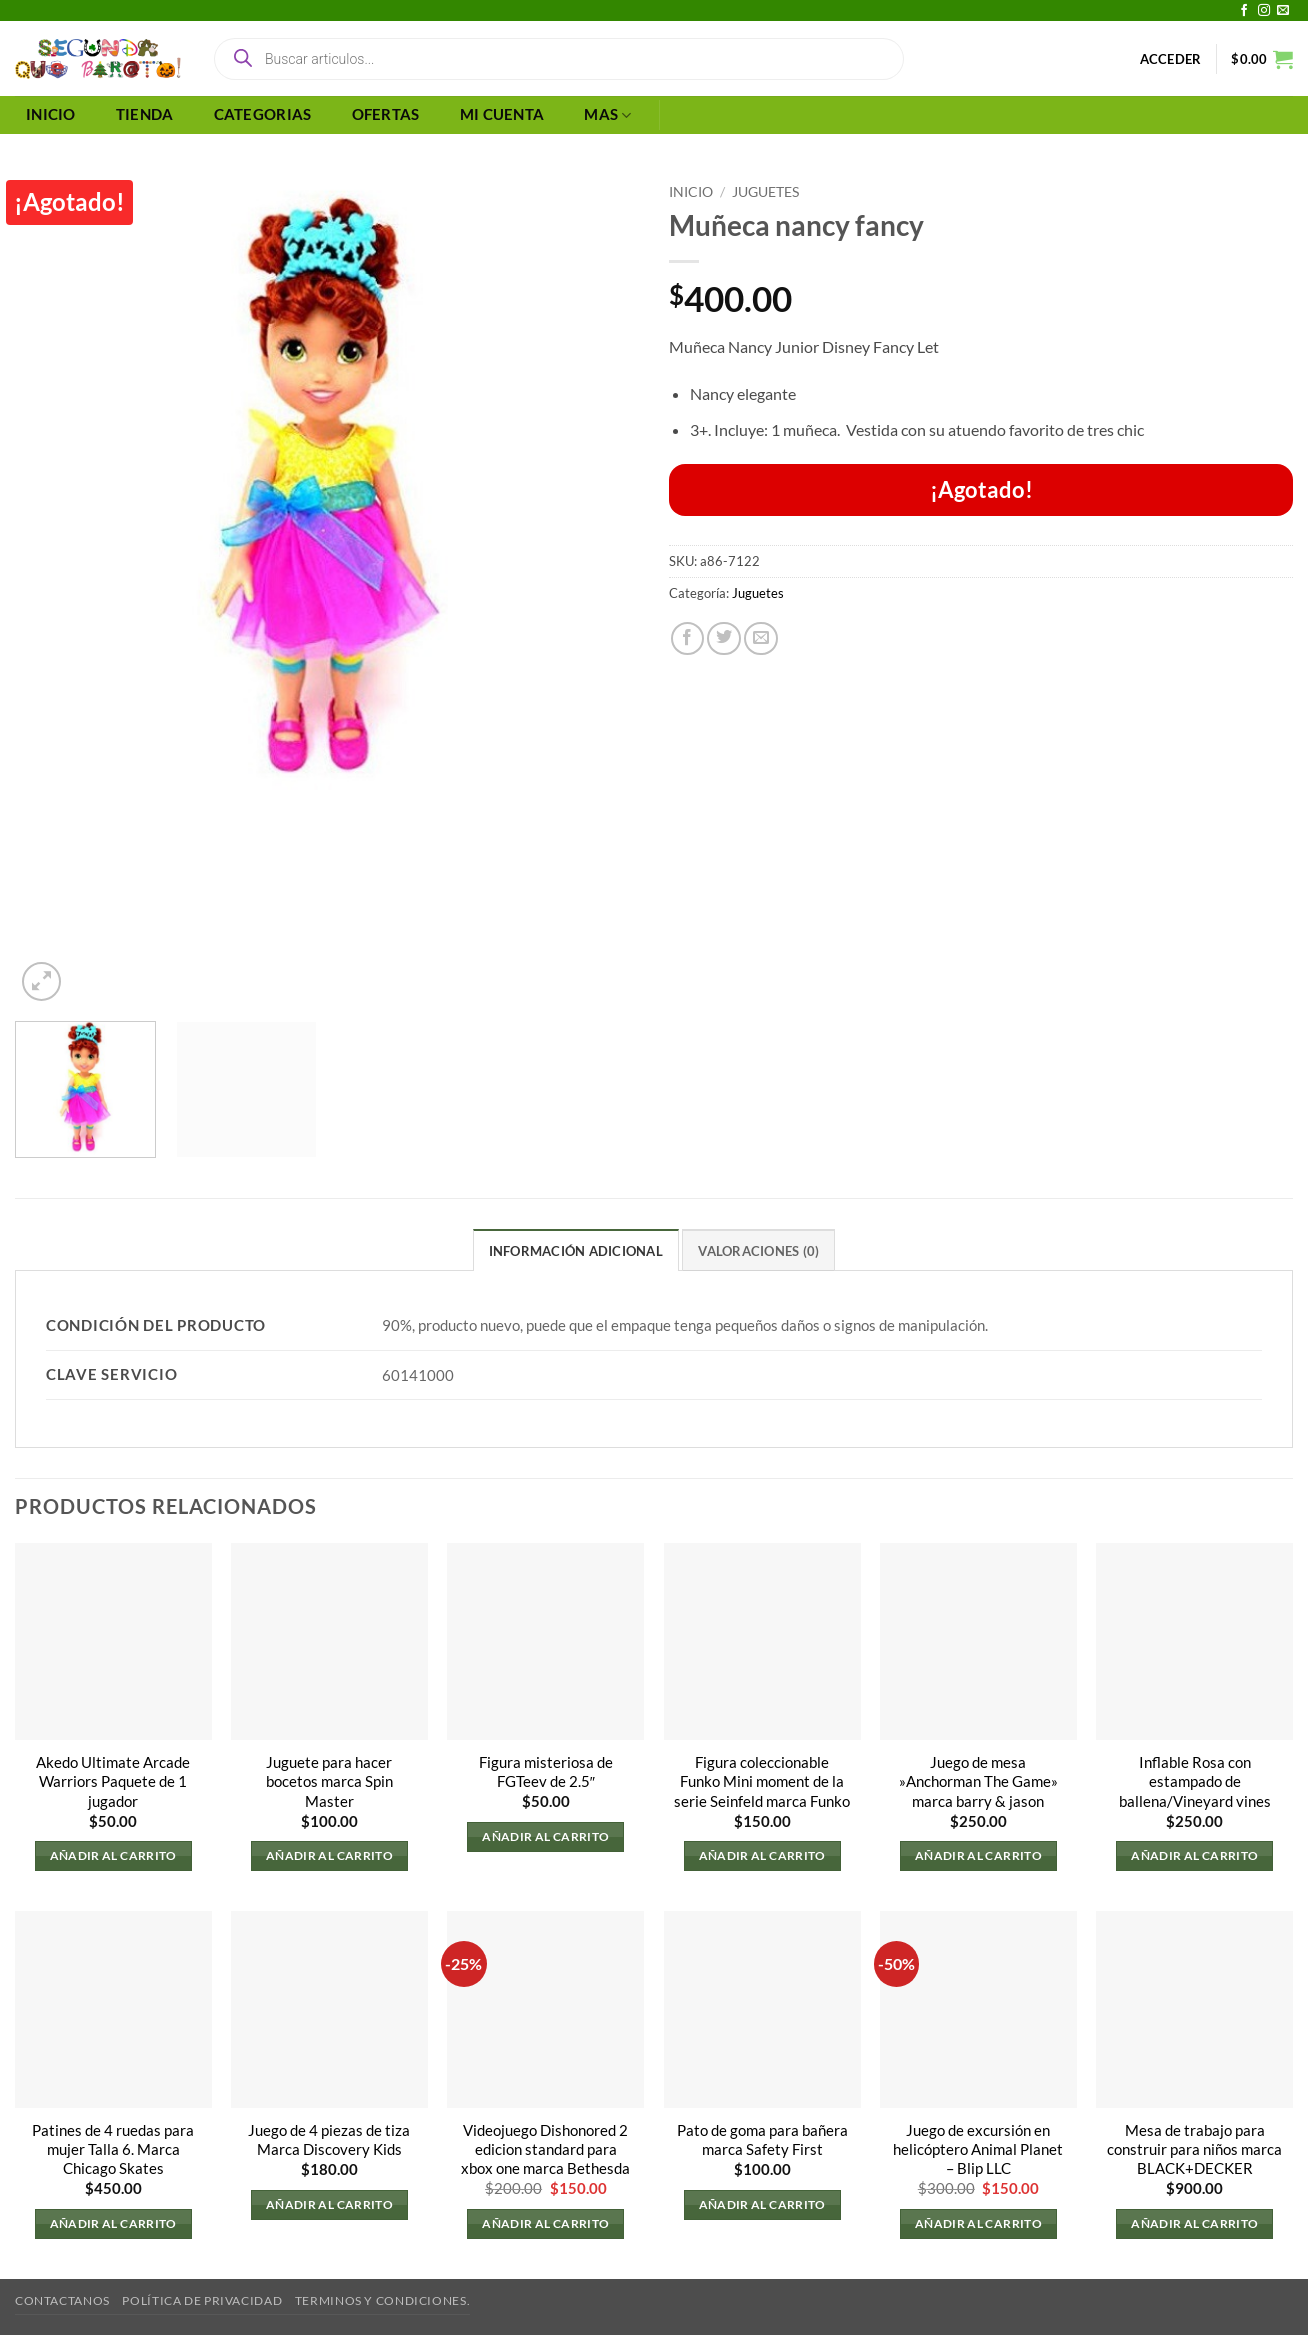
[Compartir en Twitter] (724, 639)
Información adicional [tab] (576, 1251)
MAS (607, 115)
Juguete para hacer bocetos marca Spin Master (329, 1781)
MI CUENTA (502, 114)
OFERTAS (386, 114)
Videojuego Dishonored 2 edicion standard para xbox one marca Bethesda (545, 2149)
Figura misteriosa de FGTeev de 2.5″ (546, 1772)
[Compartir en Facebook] (688, 639)
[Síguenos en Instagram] (1264, 11)
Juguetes (765, 191)
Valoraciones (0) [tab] (758, 1251)
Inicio (691, 191)
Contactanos (62, 2300)
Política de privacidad (202, 2300)
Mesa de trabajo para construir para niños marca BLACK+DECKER (1194, 2149)
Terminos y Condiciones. (382, 2300)
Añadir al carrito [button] (113, 1855)
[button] (1171, 59)
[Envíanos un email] (1283, 11)
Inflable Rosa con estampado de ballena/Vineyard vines (1195, 1781)
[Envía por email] (761, 639)
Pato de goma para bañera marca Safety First (762, 2140)
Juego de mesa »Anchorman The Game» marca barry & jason (978, 1781)
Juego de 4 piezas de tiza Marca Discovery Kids (329, 2140)
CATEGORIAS (263, 114)
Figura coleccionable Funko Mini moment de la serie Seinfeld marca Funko (762, 1781)
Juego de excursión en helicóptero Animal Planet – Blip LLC (978, 2149)
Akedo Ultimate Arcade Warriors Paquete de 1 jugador (113, 1781)
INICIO (51, 114)
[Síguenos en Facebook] (1244, 11)
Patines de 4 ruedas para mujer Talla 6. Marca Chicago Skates (113, 2149)
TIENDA (145, 114)
